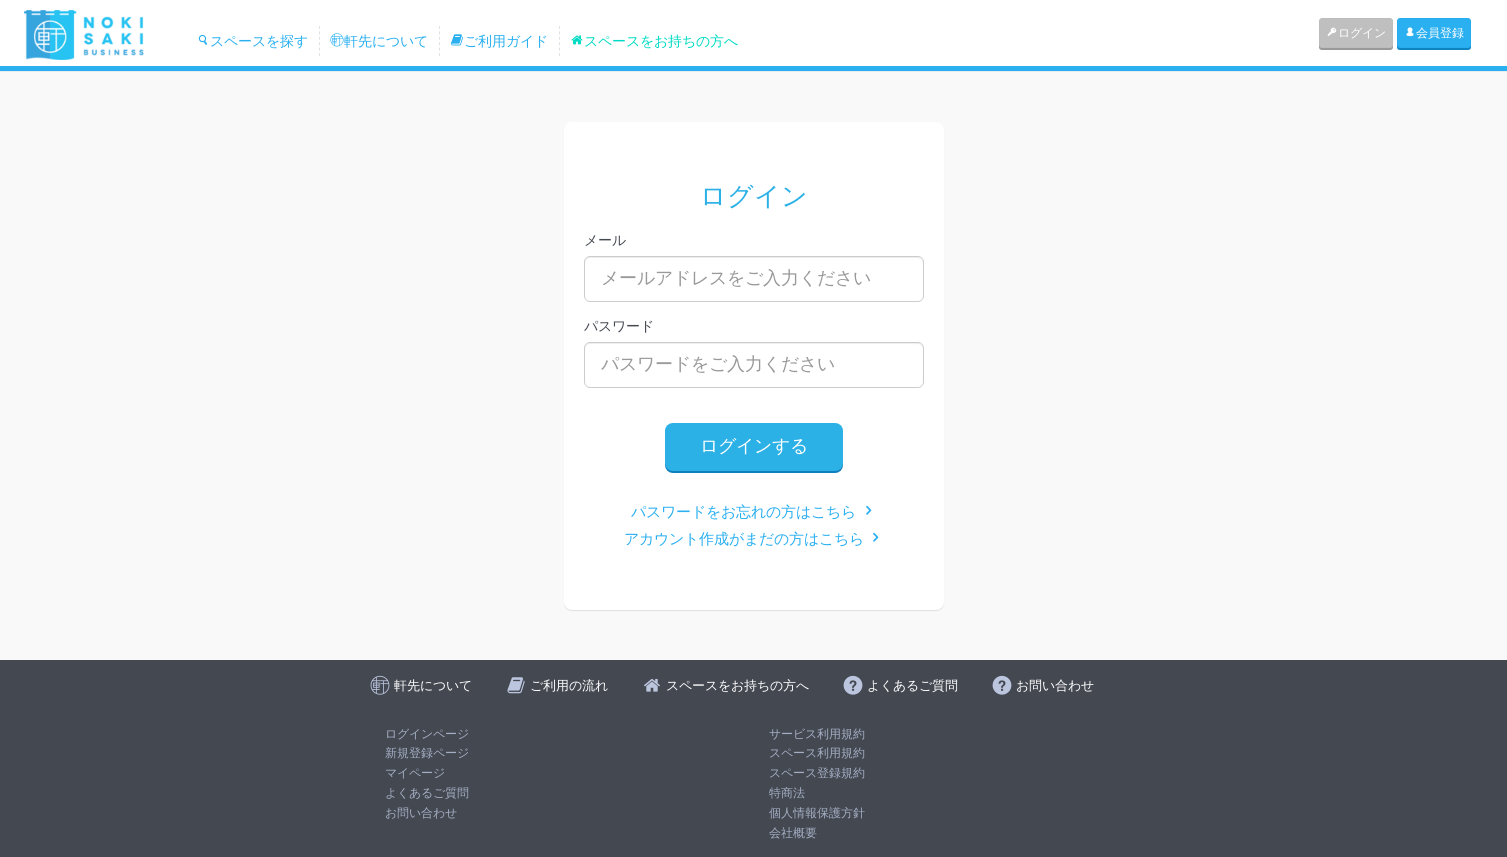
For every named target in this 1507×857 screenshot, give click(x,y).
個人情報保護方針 (817, 813)
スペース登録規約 (817, 773)
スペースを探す (252, 41)
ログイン (1356, 33)
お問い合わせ (421, 813)
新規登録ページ (427, 753)
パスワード (619, 326)
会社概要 (793, 833)
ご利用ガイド (499, 41)
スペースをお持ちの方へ (654, 41)
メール (605, 240)
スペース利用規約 (817, 753)
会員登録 (1434, 33)
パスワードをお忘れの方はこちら (753, 511)
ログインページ (427, 734)
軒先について (379, 41)
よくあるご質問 (427, 793)
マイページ (415, 773)
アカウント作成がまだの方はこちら (753, 538)
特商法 (787, 793)
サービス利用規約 (817, 734)
